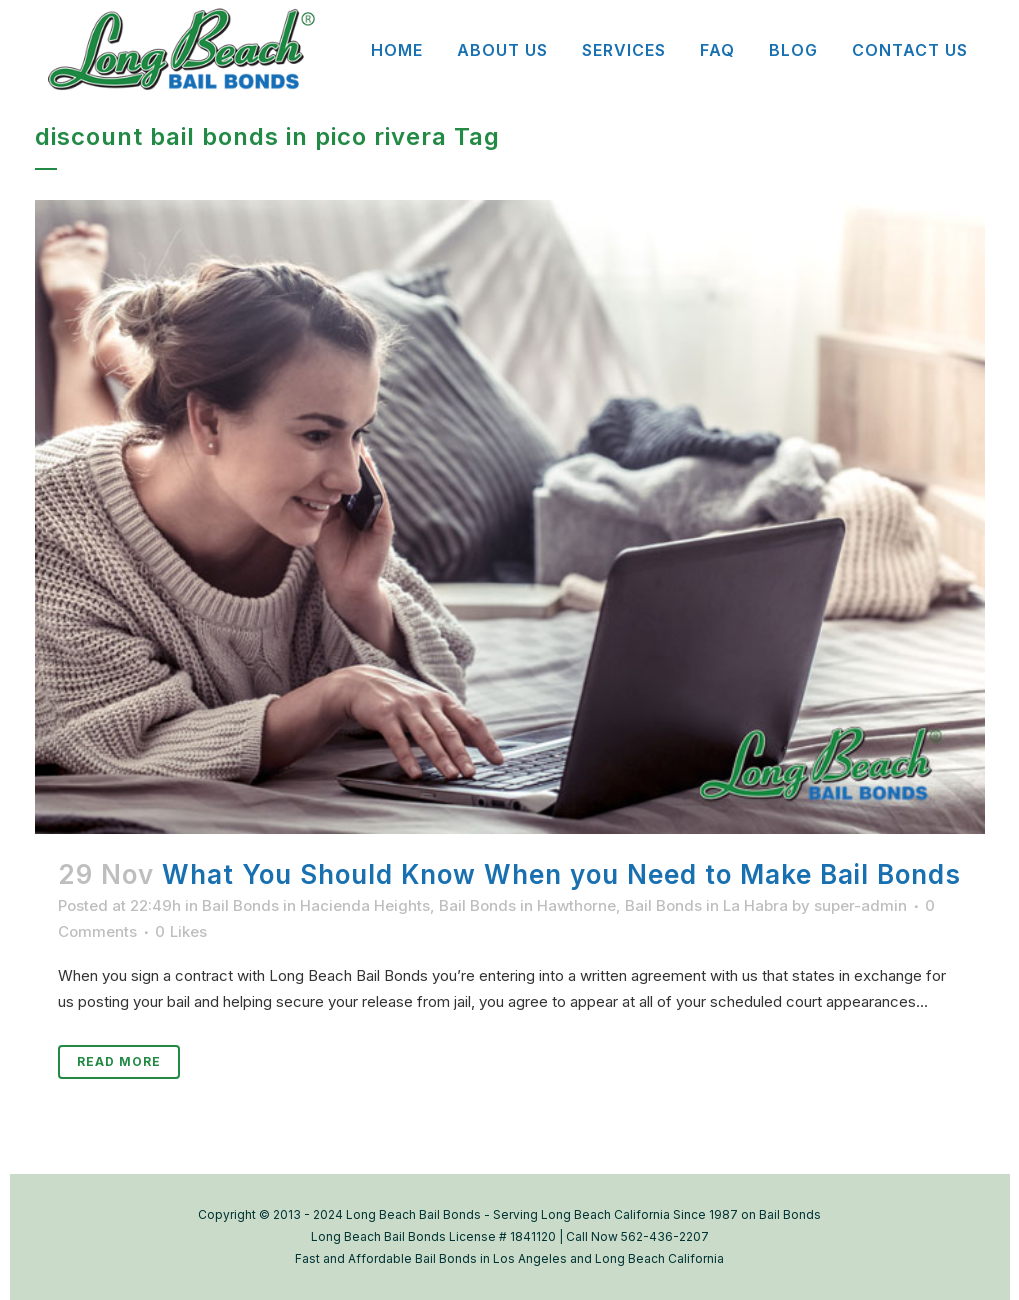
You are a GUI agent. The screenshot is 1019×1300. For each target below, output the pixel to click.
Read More (119, 1061)
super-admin (860, 905)
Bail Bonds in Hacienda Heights (316, 905)
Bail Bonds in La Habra (706, 905)
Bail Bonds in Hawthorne (527, 905)
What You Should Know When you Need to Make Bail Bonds (561, 874)
